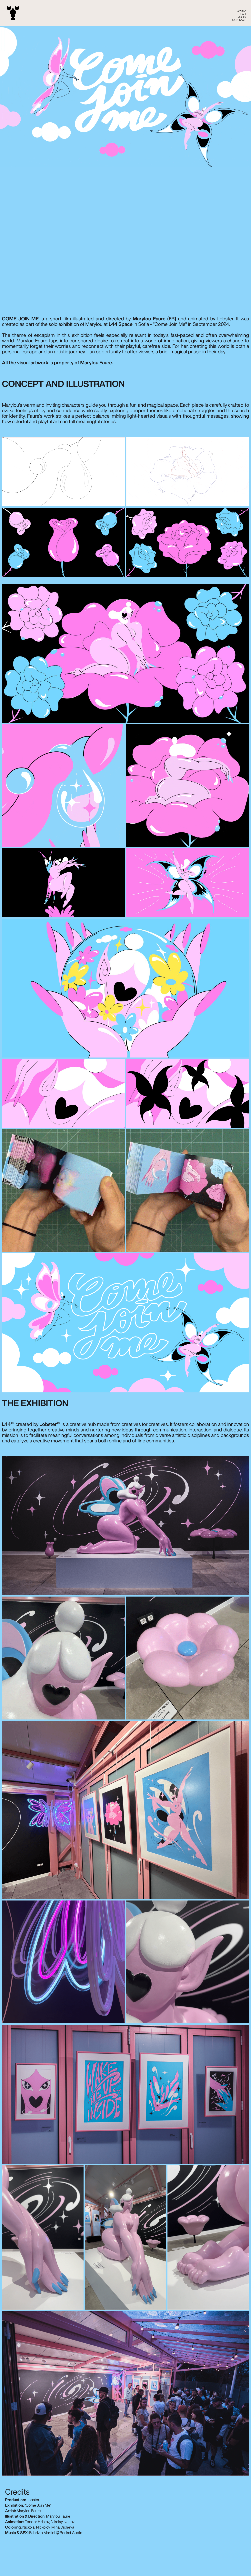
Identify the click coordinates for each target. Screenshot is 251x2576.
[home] (13, 13)
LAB (243, 14)
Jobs (242, 16)
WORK (241, 11)
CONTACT (239, 19)
